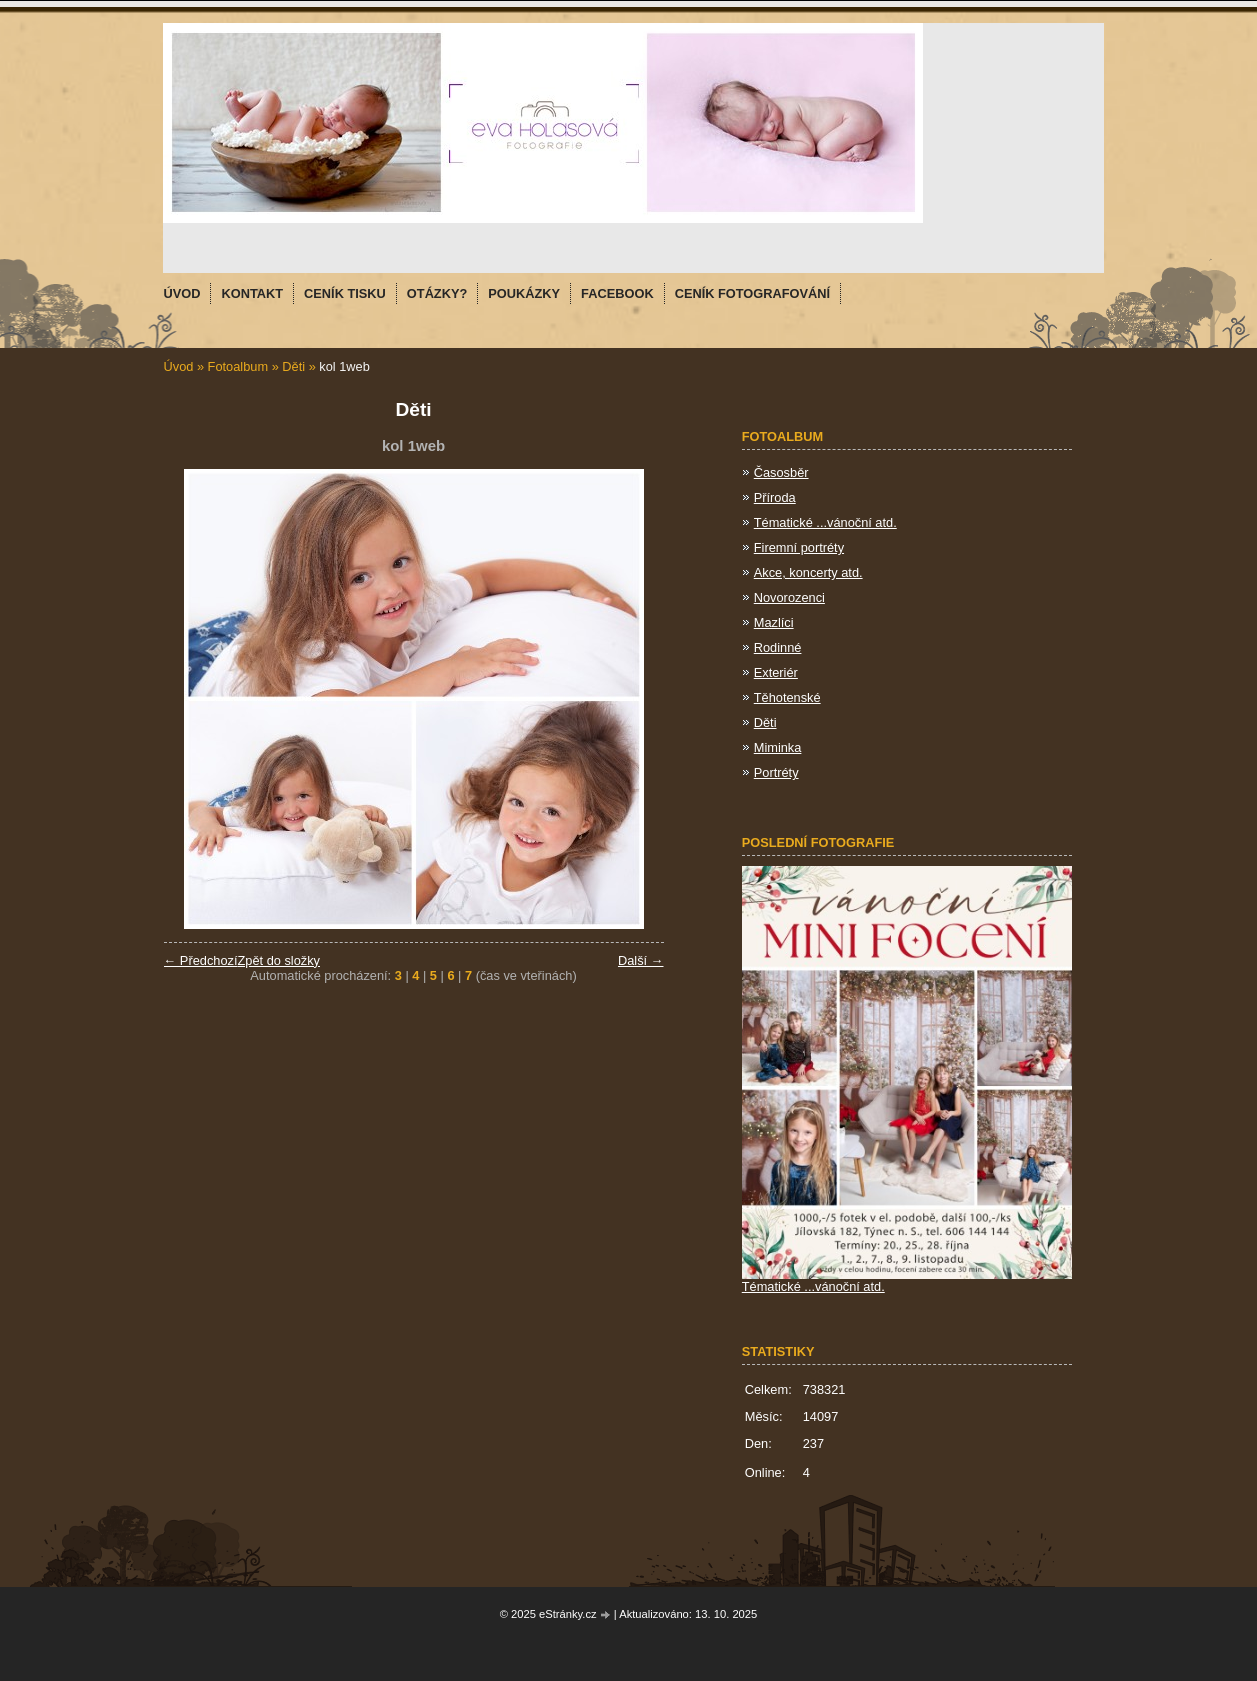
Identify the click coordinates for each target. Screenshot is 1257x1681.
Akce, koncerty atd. (808, 572)
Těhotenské (787, 697)
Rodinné (778, 647)
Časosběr (781, 472)
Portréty (776, 772)
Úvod (179, 366)
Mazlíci (774, 622)
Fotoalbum (238, 366)
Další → (641, 960)
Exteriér (776, 672)
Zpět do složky (278, 960)
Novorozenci (789, 597)
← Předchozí (201, 960)
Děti (293, 366)
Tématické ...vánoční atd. (825, 522)
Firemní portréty (799, 547)
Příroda (775, 497)
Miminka (778, 747)
